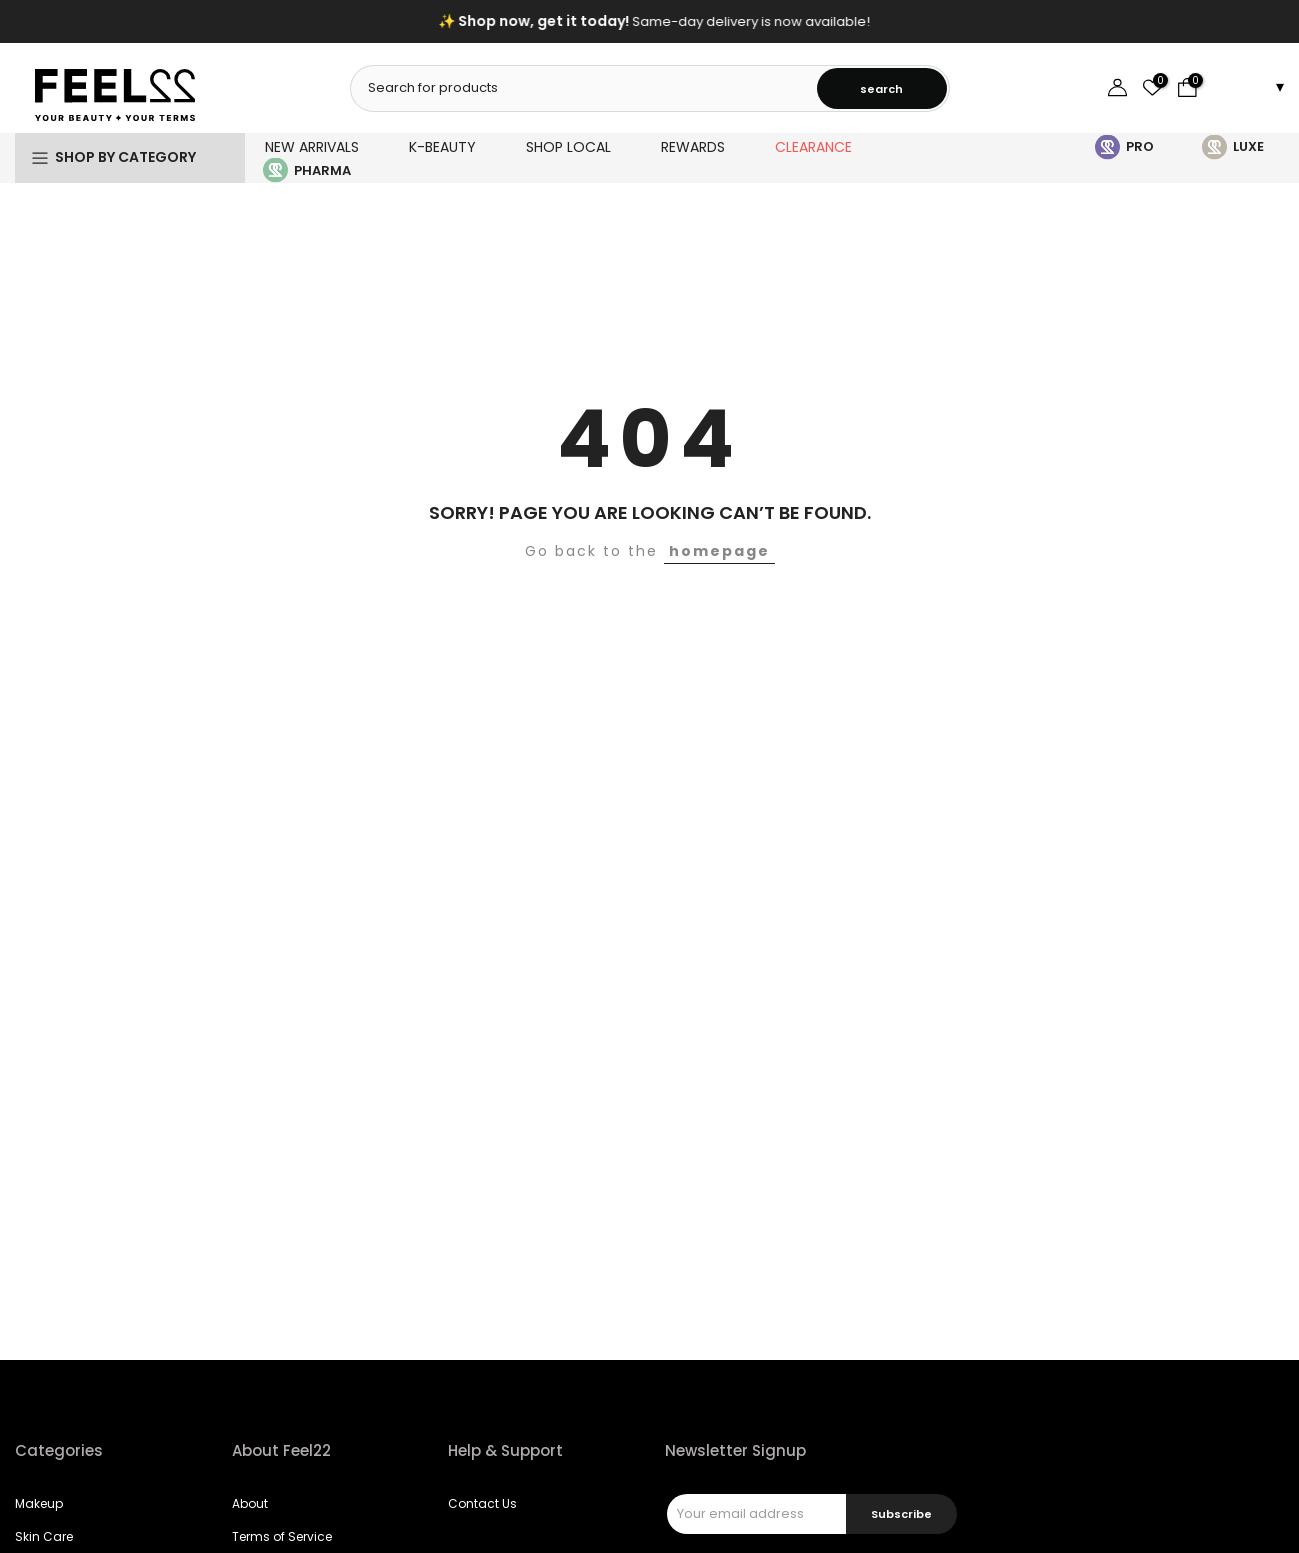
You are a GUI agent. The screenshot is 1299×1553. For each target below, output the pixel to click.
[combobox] (585, 88)
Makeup (39, 1503)
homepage (719, 551)
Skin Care (44, 1536)
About (250, 1503)
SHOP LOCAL (568, 147)
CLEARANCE (813, 147)
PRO (1140, 146)
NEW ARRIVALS (312, 147)
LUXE (1248, 146)
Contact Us (482, 1503)
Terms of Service (282, 1536)
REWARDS (693, 147)
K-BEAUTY (442, 147)
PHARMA (322, 170)
